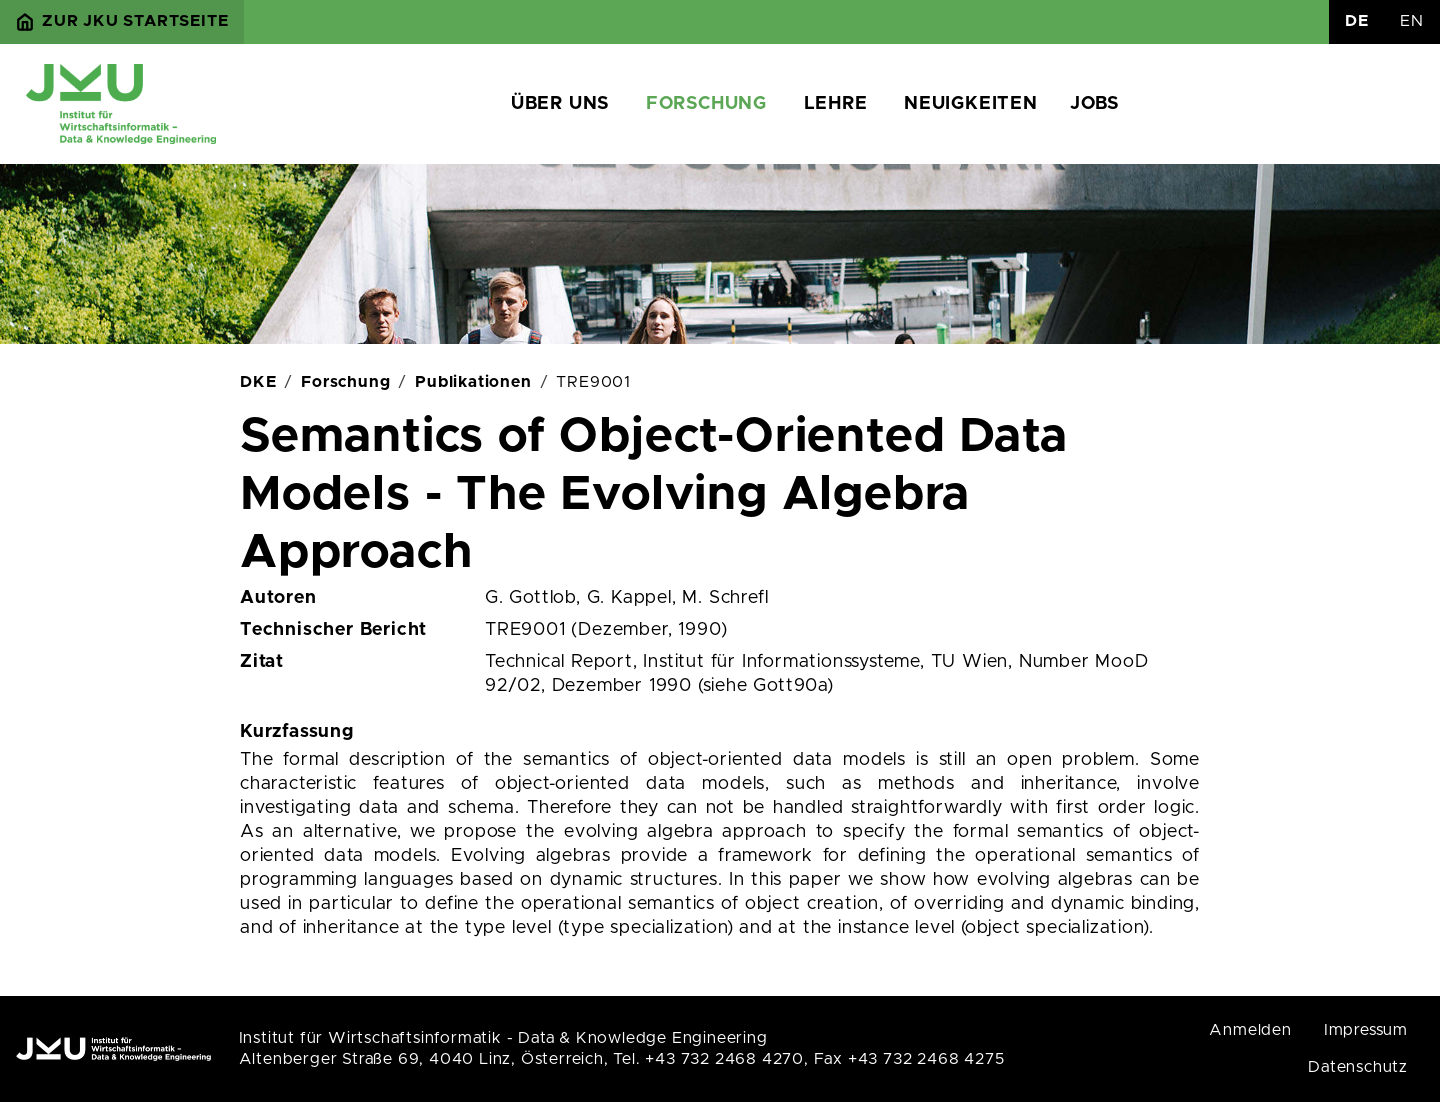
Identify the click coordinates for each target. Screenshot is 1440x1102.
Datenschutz (1358, 1067)
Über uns (560, 104)
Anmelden (1250, 1030)
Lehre (836, 104)
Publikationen (473, 382)
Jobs (1094, 104)
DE (1357, 21)
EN (1412, 21)
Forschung (706, 104)
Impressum (1366, 1030)
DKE (258, 382)
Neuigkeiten (971, 104)
